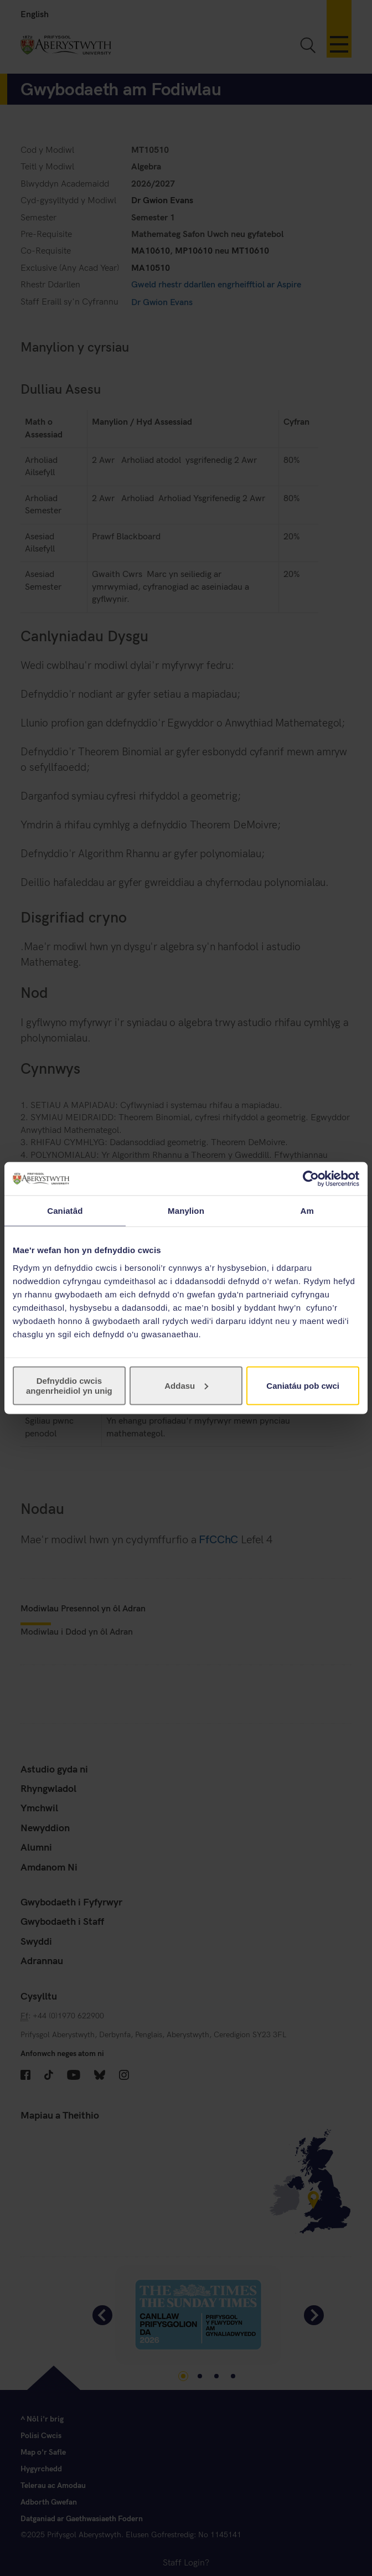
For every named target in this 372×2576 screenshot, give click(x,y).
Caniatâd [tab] (64, 1210)
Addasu (186, 1385)
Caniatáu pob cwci (302, 1385)
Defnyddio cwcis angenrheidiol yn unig (69, 1385)
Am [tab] (306, 1210)
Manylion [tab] (186, 1210)
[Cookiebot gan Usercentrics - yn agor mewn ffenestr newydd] (310, 1179)
